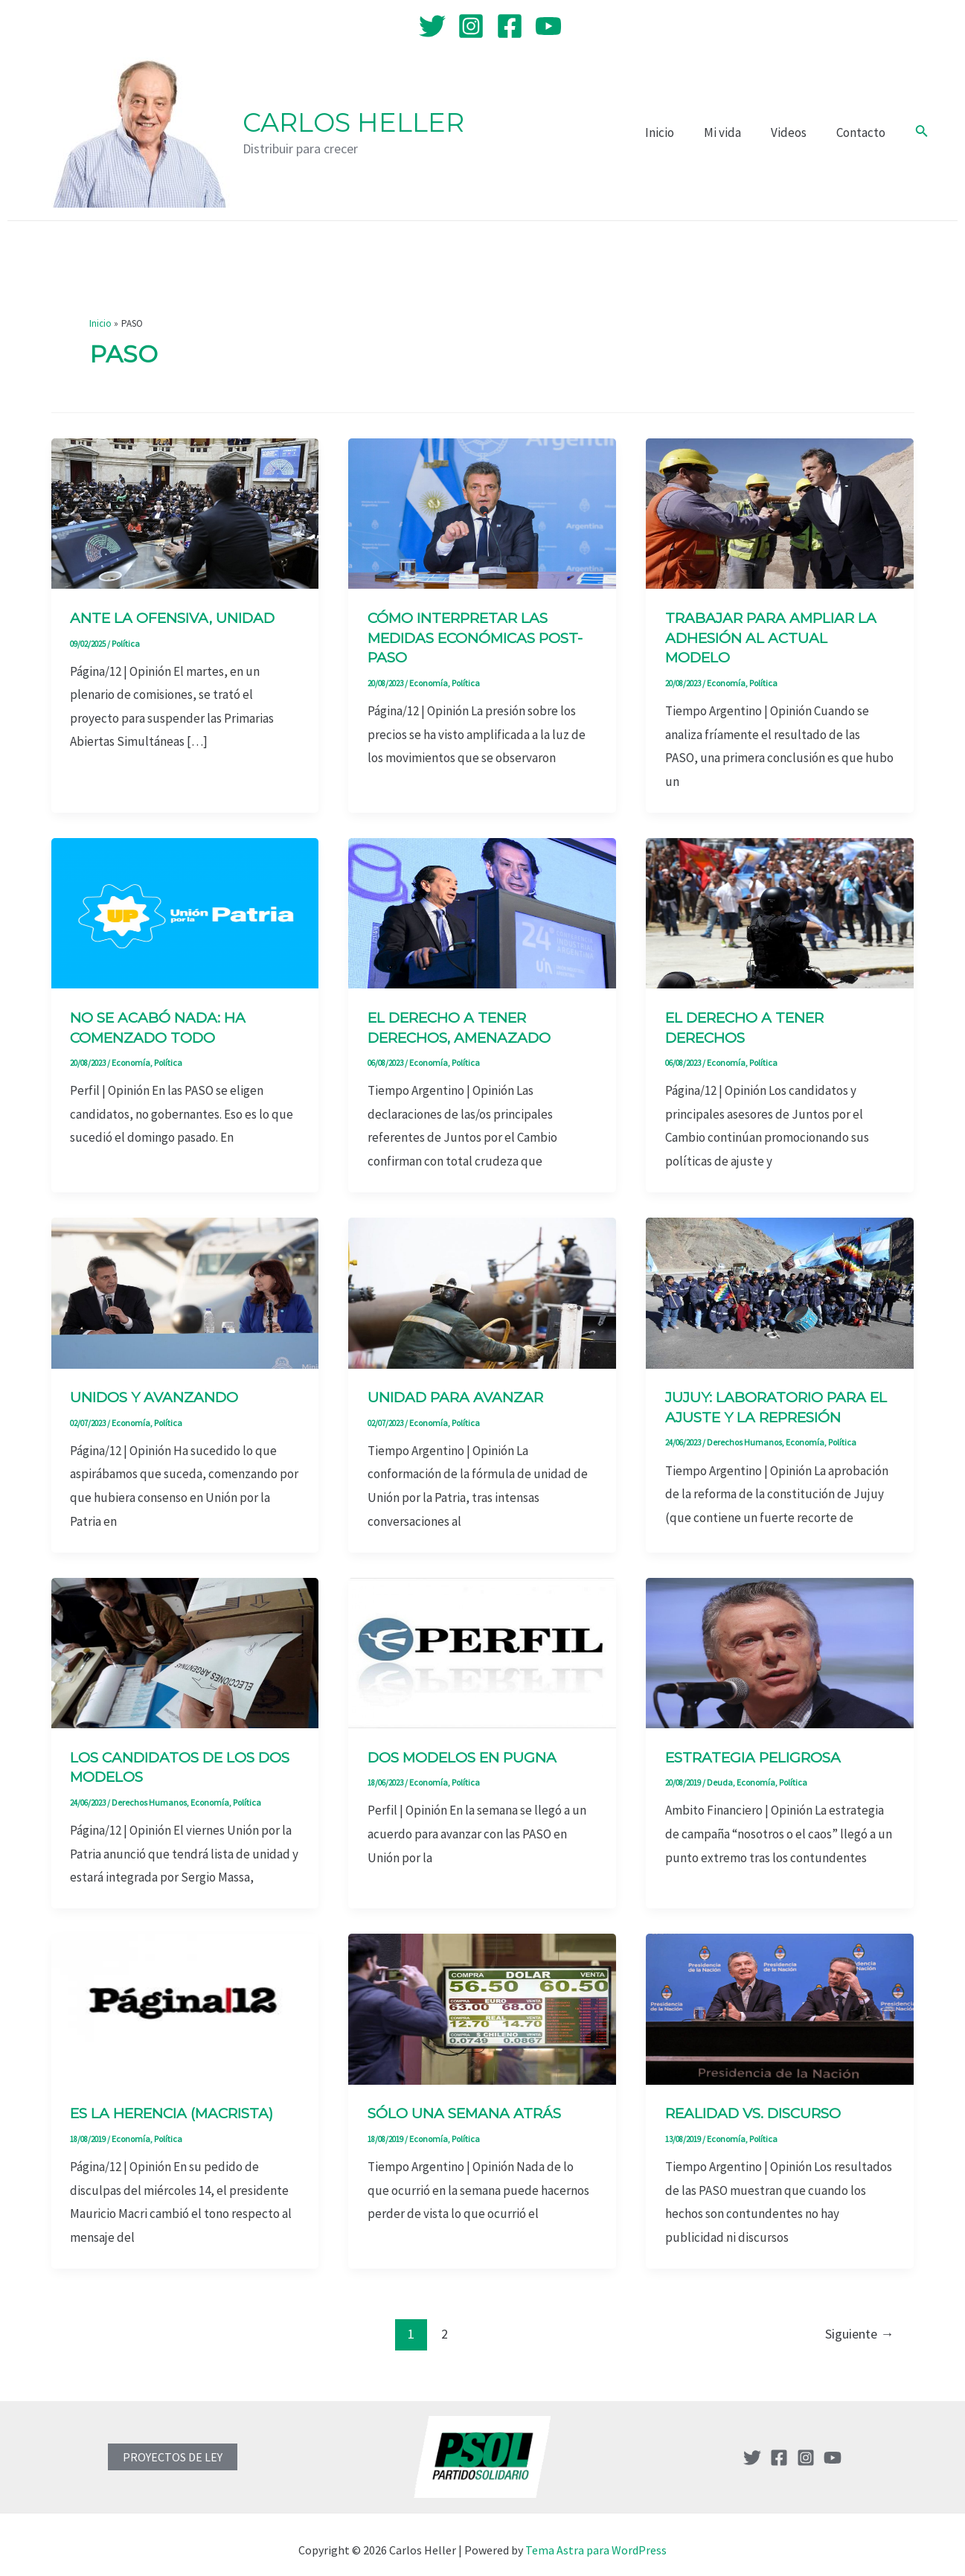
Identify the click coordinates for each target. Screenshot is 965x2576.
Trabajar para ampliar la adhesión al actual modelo (778, 637)
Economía (426, 680)
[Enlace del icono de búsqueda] (922, 132)
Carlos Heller (353, 122)
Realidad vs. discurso (761, 2103)
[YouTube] (548, 26)
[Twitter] (432, 26)
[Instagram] (471, 26)
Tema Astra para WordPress (596, 2538)
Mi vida (733, 132)
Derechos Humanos (739, 1435)
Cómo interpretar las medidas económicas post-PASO (465, 637)
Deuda (718, 1773)
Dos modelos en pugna (469, 1749)
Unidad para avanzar (461, 1392)
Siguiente (859, 2321)
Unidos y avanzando (158, 1392)
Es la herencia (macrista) (180, 2103)
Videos (795, 132)
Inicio (675, 132)
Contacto (863, 132)
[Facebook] (510, 26)
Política (125, 641)
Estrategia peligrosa (760, 1749)
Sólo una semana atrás (470, 2103)
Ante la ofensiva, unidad (179, 618)
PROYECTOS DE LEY (172, 2445)
